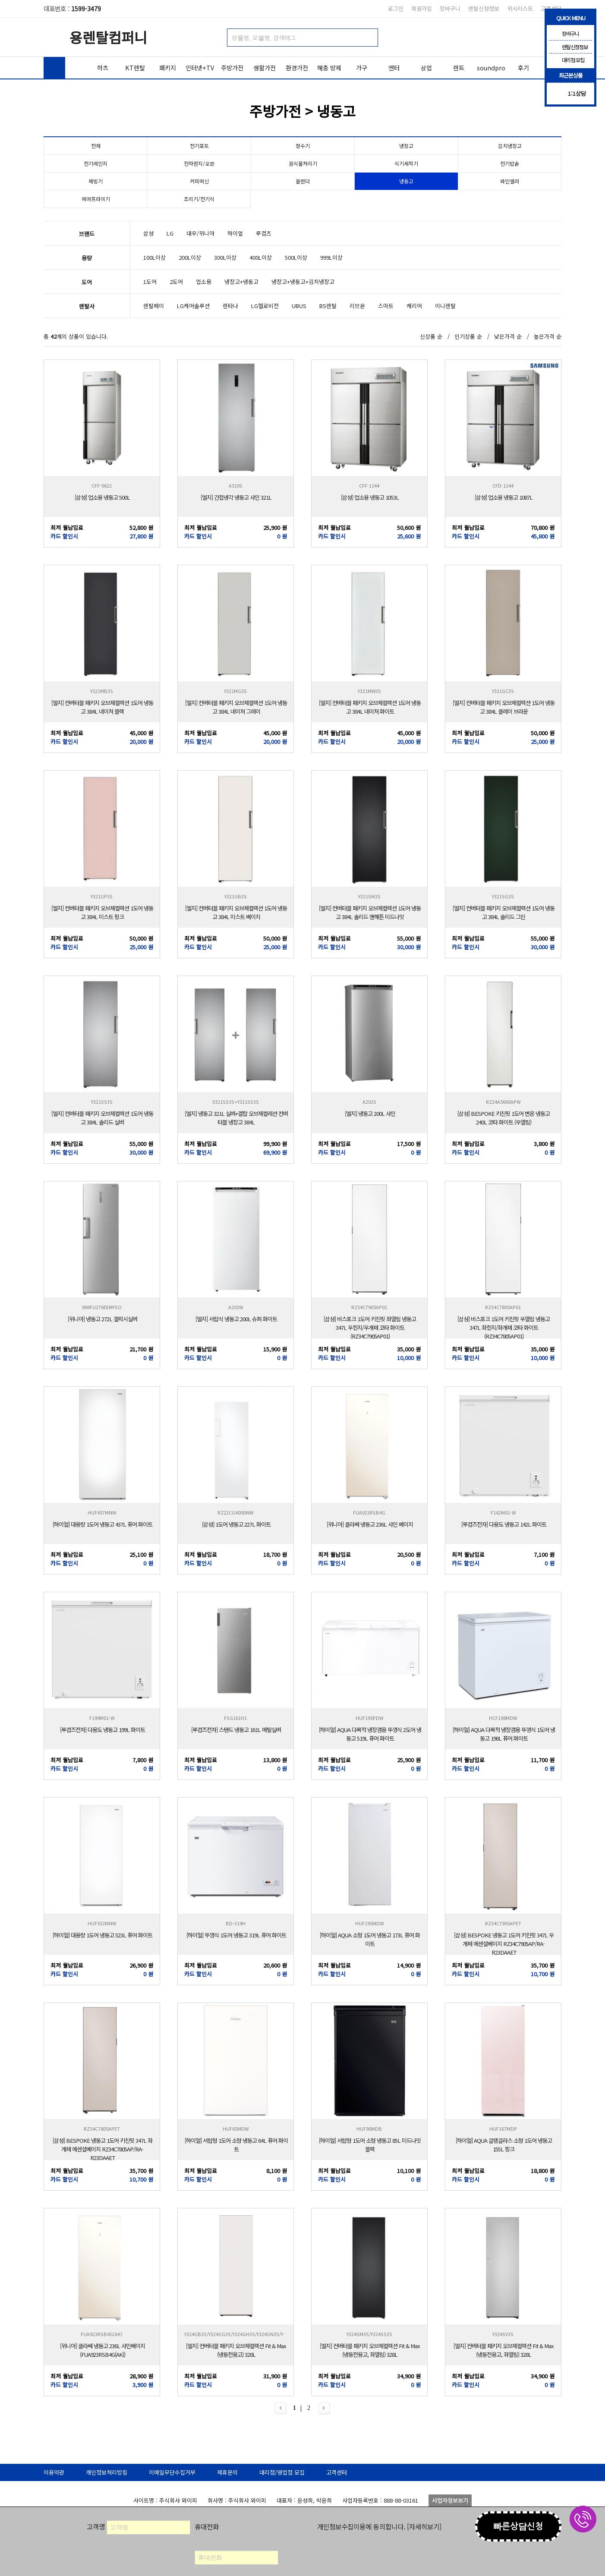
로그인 (395, 8)
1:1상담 (577, 93)
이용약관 (54, 2472)
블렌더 (303, 181)
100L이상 (154, 257)
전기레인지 (96, 163)
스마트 (386, 306)
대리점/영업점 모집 (282, 2472)
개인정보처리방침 (106, 2472)
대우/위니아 (200, 233)
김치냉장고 (510, 146)
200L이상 (190, 257)
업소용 (203, 281)
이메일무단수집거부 (172, 2472)
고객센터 (336, 2472)
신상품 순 (431, 336)
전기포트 (199, 146)
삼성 (148, 233)
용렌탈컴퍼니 (108, 37)
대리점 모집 (566, 60)
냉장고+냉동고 (241, 281)
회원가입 (421, 8)
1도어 (150, 281)
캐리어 (414, 306)
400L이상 (260, 257)
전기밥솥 (509, 163)
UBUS (299, 306)
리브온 (357, 306)
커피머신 (199, 181)
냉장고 (406, 146)
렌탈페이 (153, 306)
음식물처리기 (302, 163)
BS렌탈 (328, 306)
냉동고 (406, 181)
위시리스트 (520, 8)
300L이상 (225, 257)
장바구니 (450, 8)
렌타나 (230, 306)
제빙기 (96, 181)
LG (170, 233)
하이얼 (235, 233)
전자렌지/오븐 (199, 163)
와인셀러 (509, 181)
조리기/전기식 (199, 199)
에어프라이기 (95, 199)
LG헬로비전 (265, 306)
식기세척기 (406, 163)
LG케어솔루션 (193, 306)
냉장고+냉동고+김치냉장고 (302, 281)
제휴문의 (227, 2472)
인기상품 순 (468, 336)
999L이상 (331, 257)
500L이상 (296, 257)
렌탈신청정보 (483, 8)
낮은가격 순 (508, 336)
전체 (96, 146)
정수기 (303, 146)
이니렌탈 (445, 306)
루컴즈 (263, 233)
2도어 (176, 281)
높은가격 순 (547, 336)
